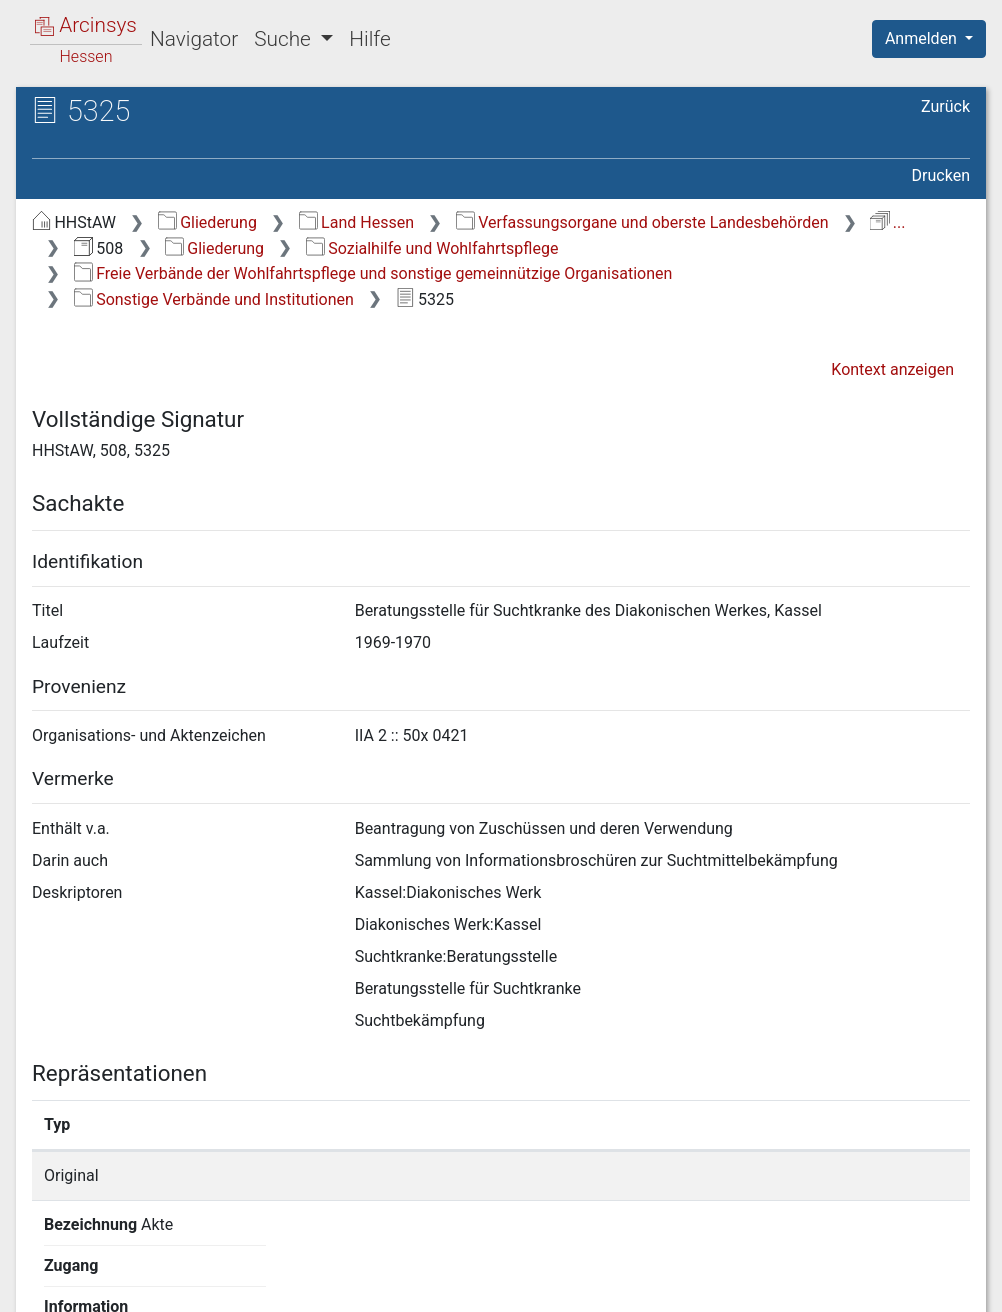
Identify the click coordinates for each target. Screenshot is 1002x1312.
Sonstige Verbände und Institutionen (214, 299)
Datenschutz (635, 1285)
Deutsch (120, 1270)
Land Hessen (356, 222)
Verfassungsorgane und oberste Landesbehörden (642, 222)
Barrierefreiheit (788, 1285)
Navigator (194, 39)
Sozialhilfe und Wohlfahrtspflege (432, 248)
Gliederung (207, 222)
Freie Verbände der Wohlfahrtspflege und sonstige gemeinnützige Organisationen (373, 273)
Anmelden (923, 38)
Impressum (935, 1285)
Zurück (945, 106)
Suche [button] (285, 39)
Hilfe (369, 39)
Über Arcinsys (486, 1285)
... (887, 222)
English (46, 1270)
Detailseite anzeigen (768, 1175)
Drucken (941, 175)
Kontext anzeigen (892, 369)
